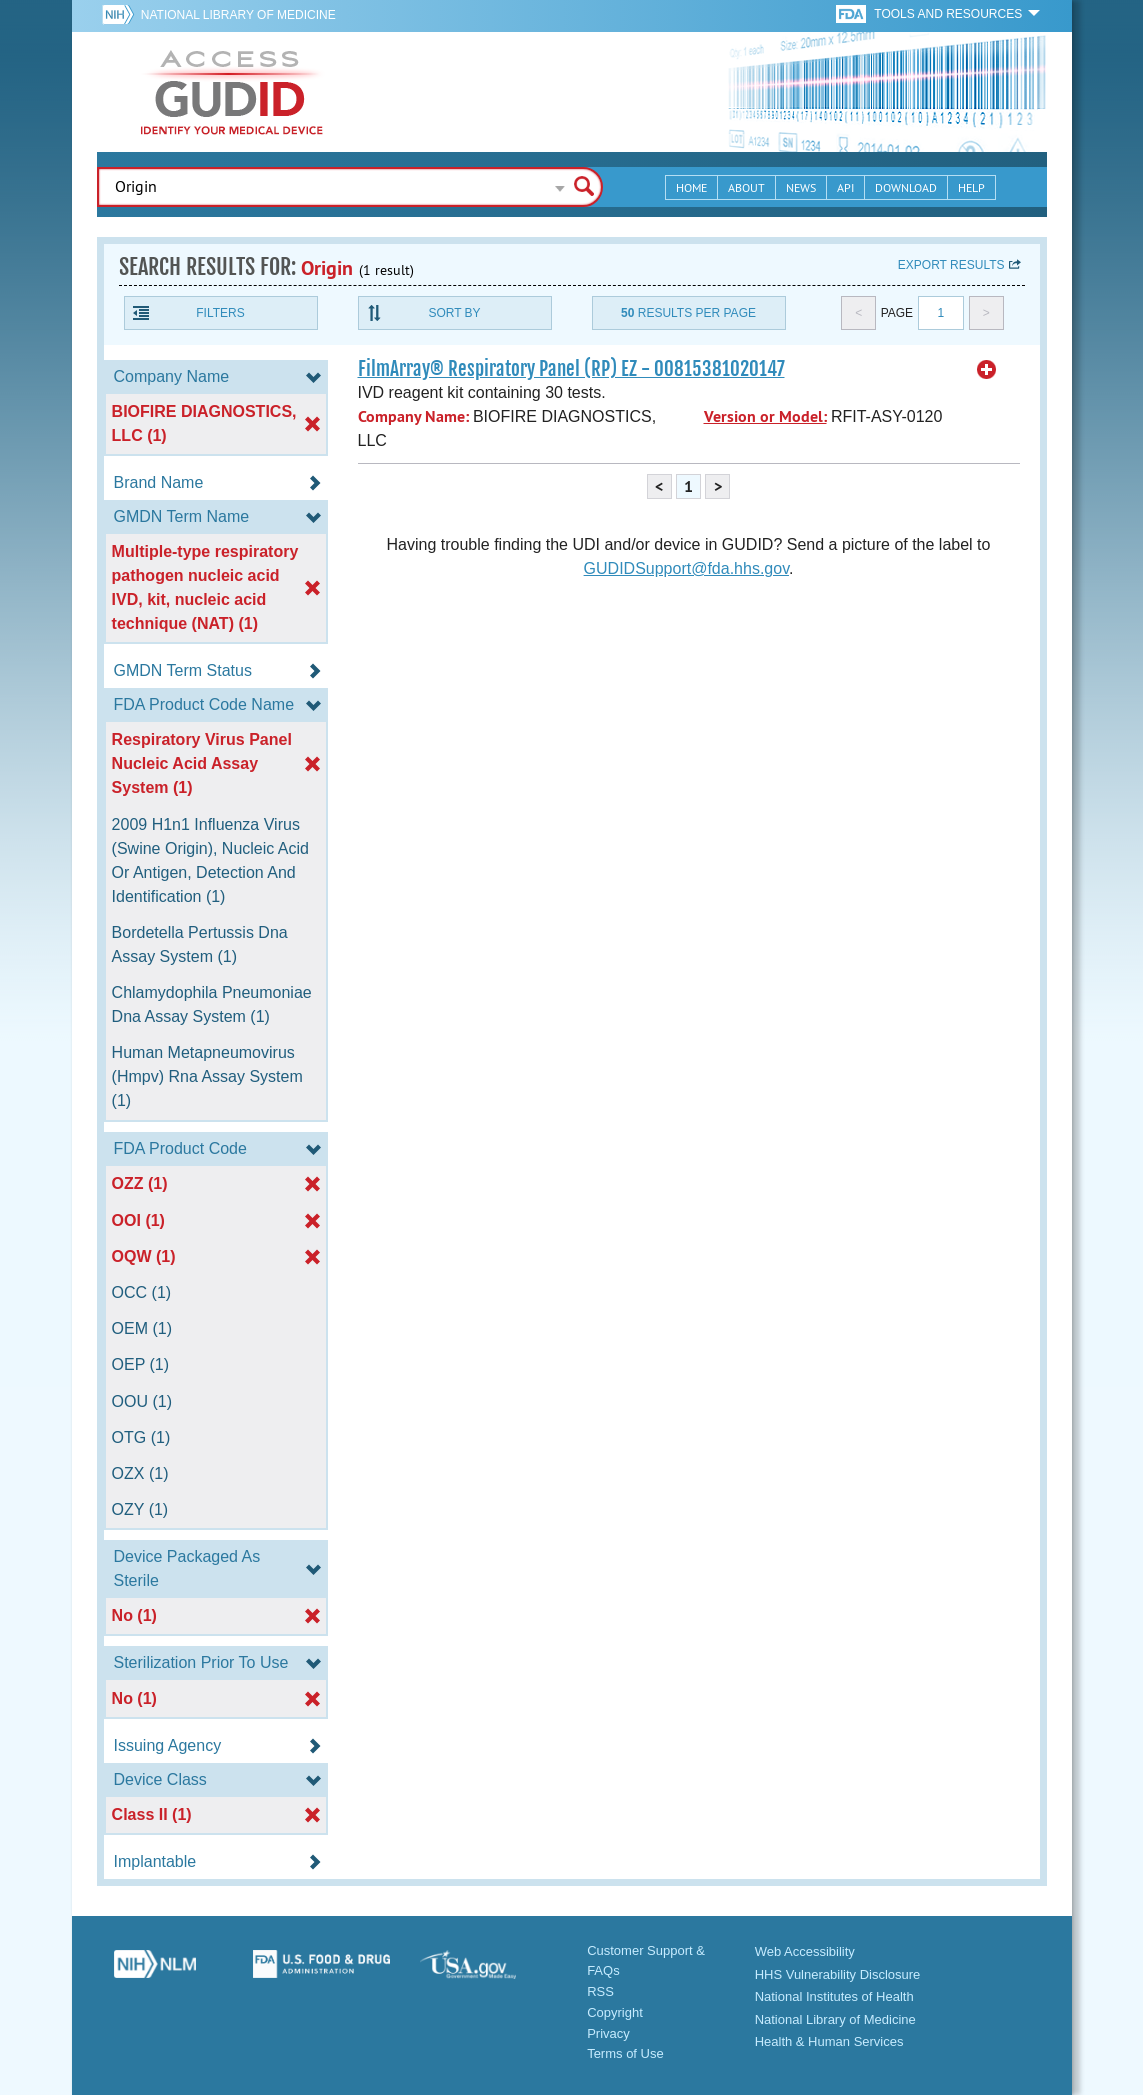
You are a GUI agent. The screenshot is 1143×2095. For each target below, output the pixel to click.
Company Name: (413, 416)
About (746, 187)
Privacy (608, 2033)
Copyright (615, 2012)
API (845, 187)
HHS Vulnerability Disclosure (838, 1974)
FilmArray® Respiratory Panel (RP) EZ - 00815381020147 (571, 369)
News (801, 187)
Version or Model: (765, 416)
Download (906, 187)
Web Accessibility (805, 1951)
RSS (600, 1991)
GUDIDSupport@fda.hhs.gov (686, 568)
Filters (220, 313)
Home (691, 187)
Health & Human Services (829, 2041)
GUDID (232, 92)
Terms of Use (625, 2053)
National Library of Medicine (238, 15)
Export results (951, 265)
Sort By (454, 313)
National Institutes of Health (834, 1996)
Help (971, 187)
